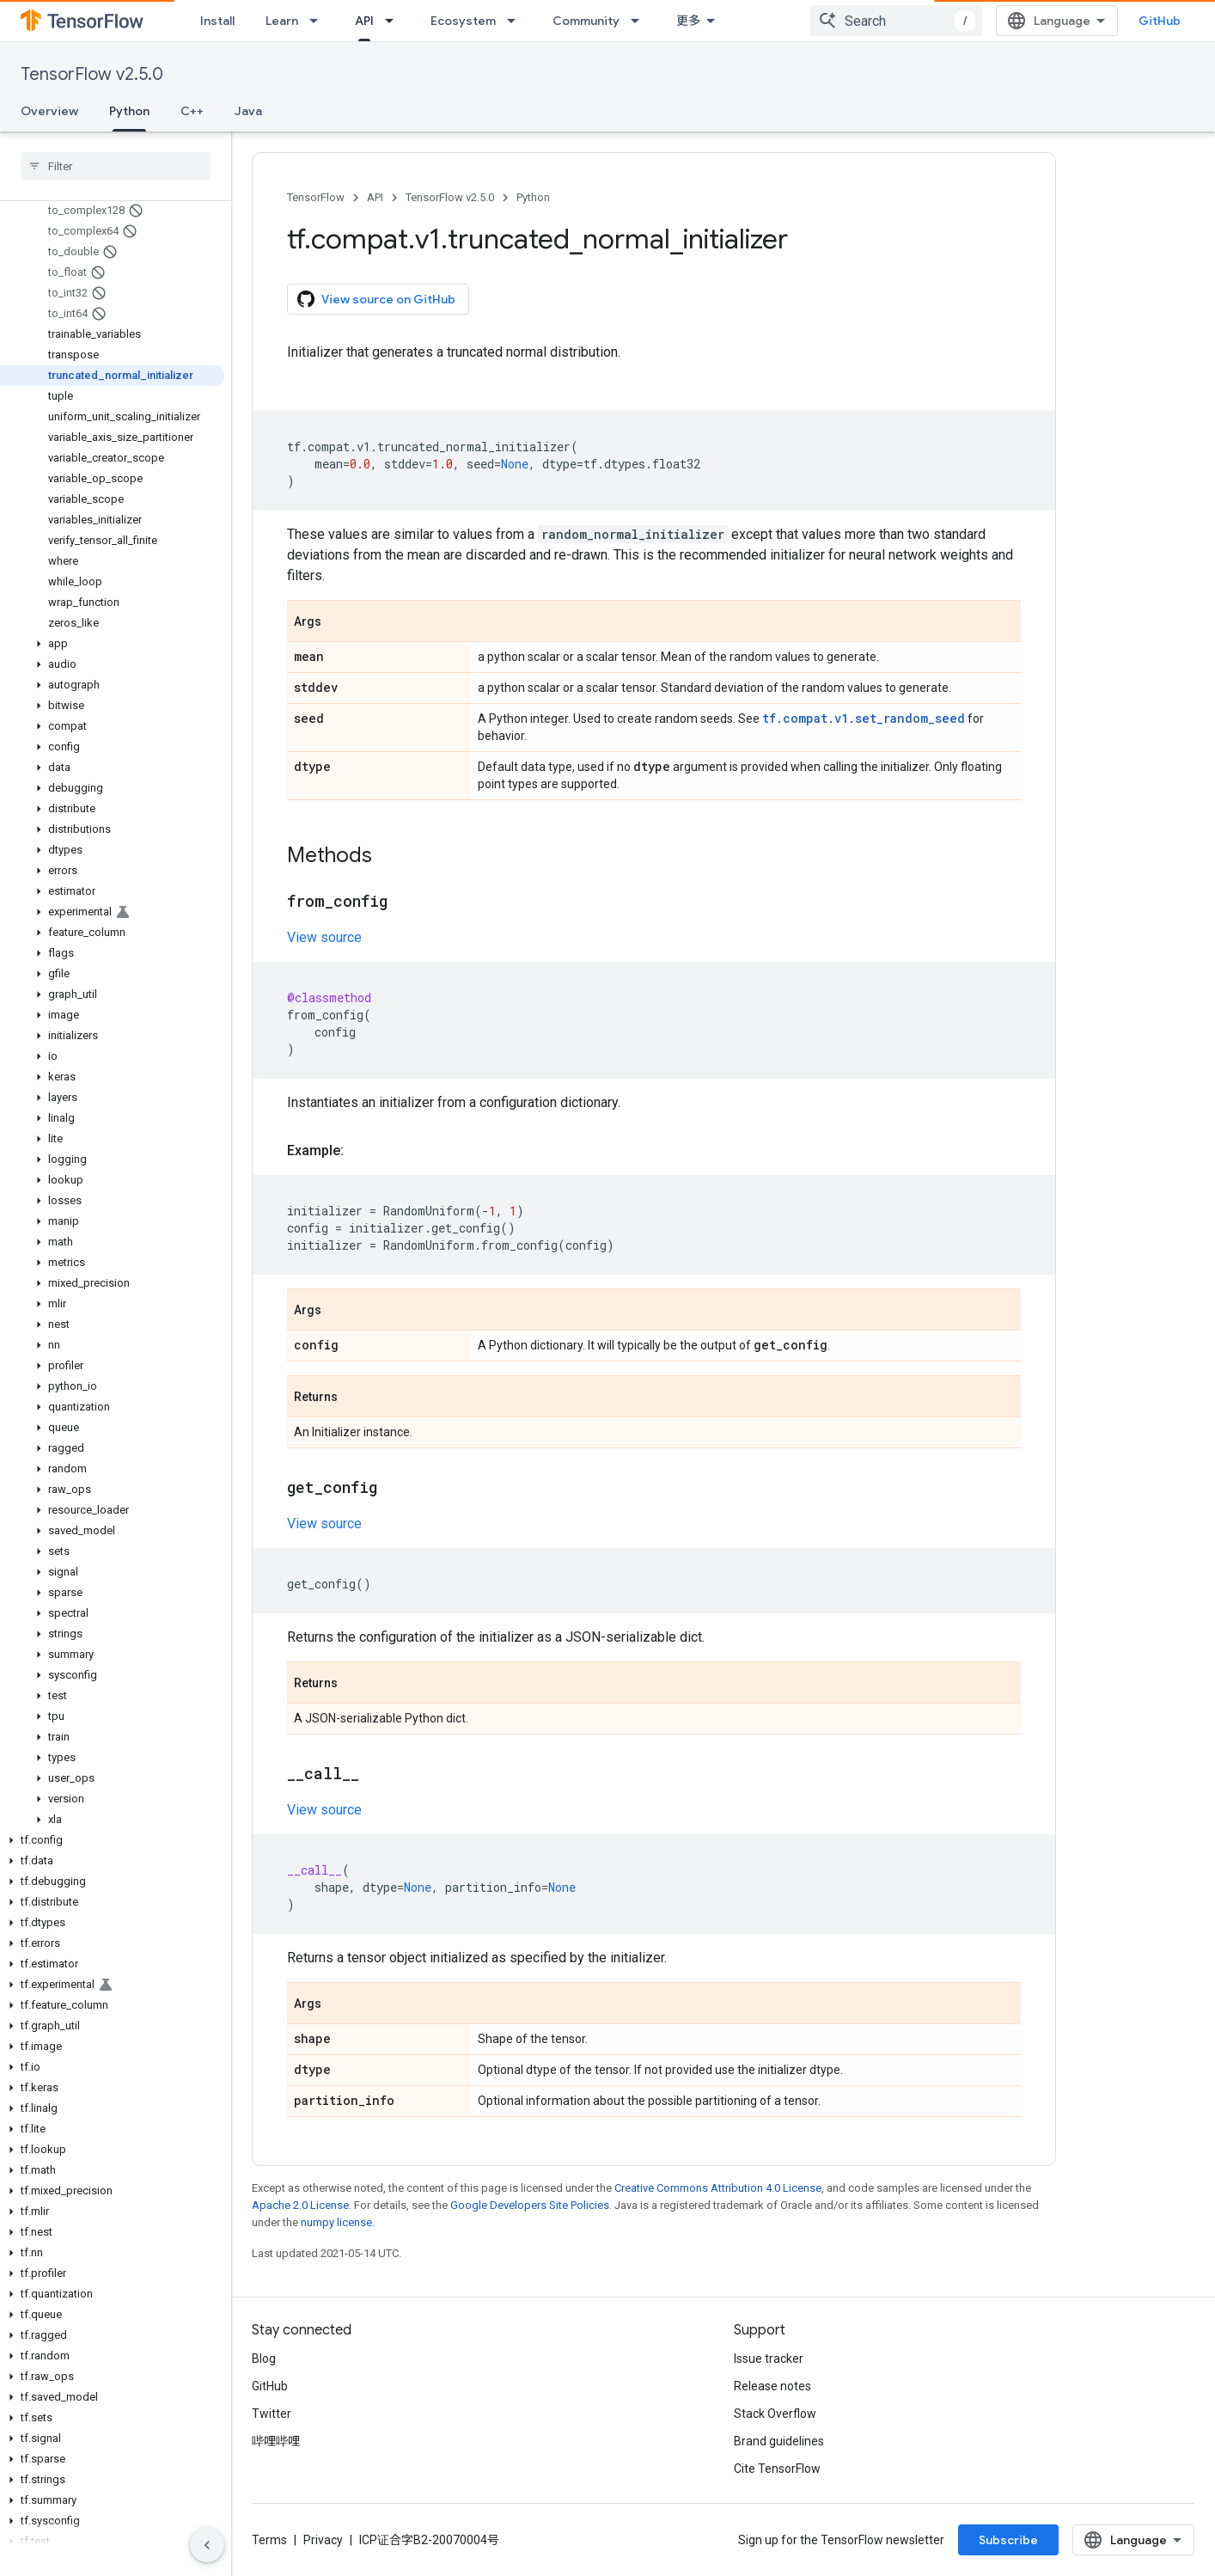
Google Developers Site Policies (529, 2205)
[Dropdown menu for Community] (640, 20)
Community (586, 20)
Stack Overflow (775, 2413)
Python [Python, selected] (129, 111)
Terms (269, 2540)
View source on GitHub (376, 299)
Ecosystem (463, 20)
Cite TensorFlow (777, 2468)
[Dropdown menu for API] (394, 20)
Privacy (323, 2540)
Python (533, 197)
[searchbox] (116, 166)
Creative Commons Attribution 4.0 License (717, 2187)
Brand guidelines (779, 2441)
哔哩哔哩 (276, 2441)
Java (248, 111)
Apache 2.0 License (300, 2205)
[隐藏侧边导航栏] (207, 2545)
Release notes (772, 2386)
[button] (112, 643)
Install (217, 20)
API (375, 197)
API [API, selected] (364, 20)
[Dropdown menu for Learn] (318, 20)
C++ (192, 111)
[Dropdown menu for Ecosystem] (516, 20)
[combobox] (896, 20)
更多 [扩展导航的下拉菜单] (688, 20)
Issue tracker (768, 2358)
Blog (264, 2358)
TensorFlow (316, 197)
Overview (49, 111)
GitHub (1160, 20)
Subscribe (1008, 2540)
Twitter (271, 2413)
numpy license (336, 2222)
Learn (282, 20)
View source (324, 937)
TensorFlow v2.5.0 (92, 74)
